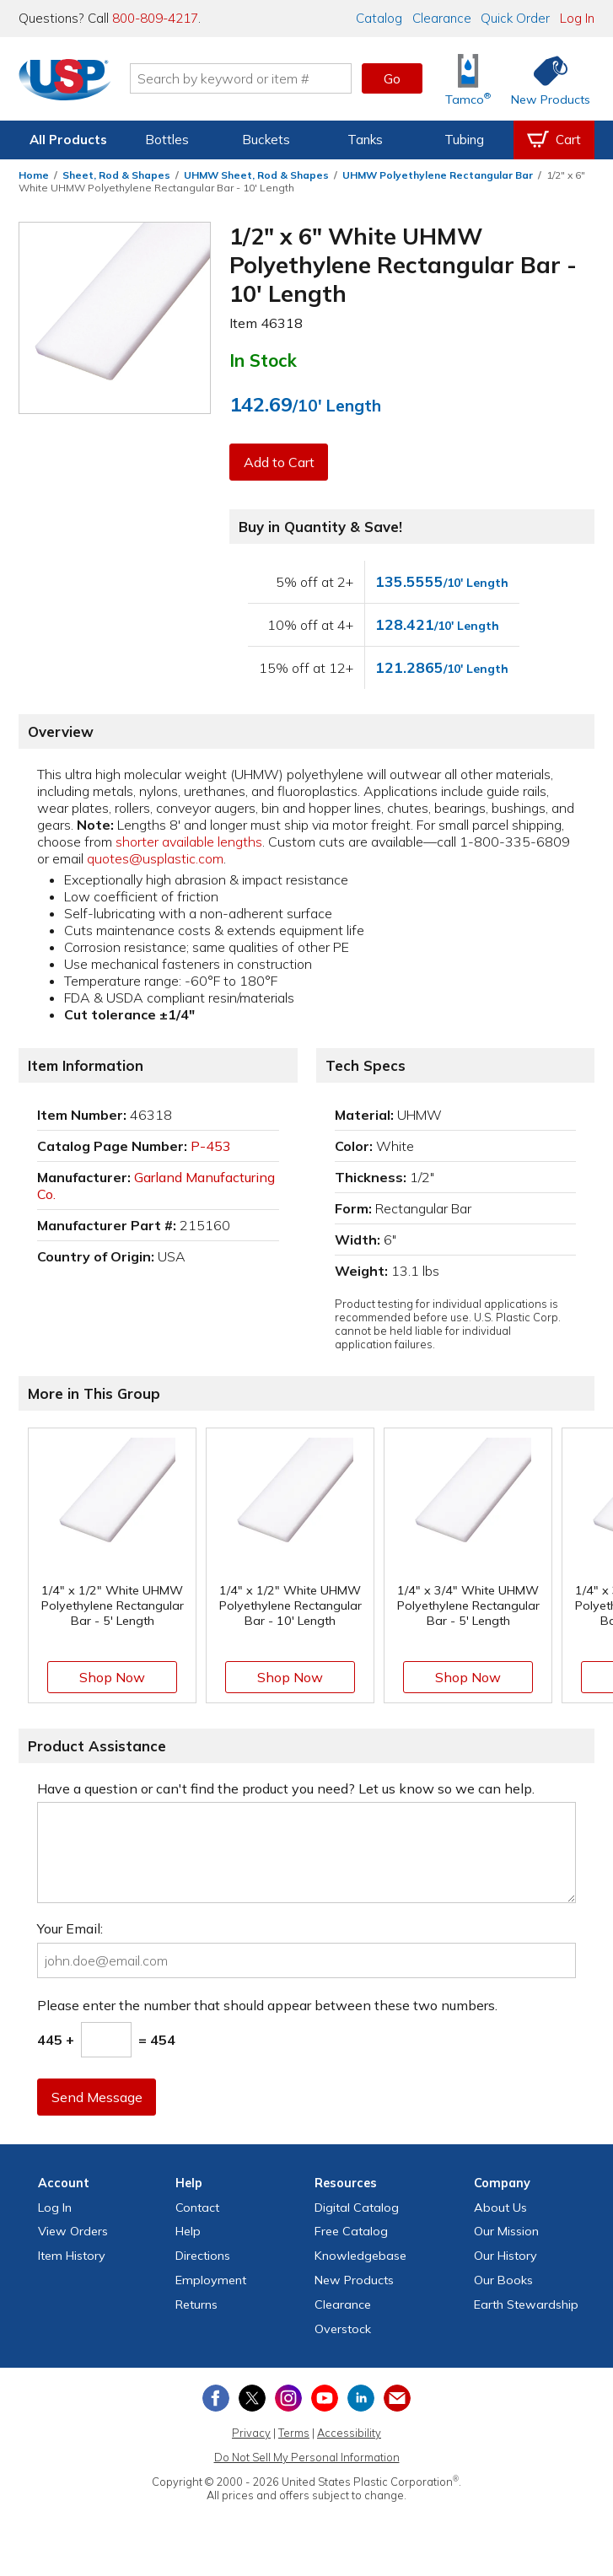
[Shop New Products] (544, 79)
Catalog (379, 18)
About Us (500, 2207)
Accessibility (349, 2432)
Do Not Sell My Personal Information (307, 2457)
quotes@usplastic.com (155, 858)
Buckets (266, 140)
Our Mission (506, 2231)
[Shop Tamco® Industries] (468, 79)
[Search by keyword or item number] (242, 78)
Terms (293, 2432)
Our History (505, 2255)
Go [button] (392, 78)
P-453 (211, 1145)
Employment (210, 2280)
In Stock (263, 360)
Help (188, 2231)
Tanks (365, 140)
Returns (196, 2304)
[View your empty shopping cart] (554, 140)
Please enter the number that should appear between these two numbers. (267, 2005)
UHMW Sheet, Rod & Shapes (256, 175)
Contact (197, 2207)
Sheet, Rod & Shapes (116, 175)
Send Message (96, 2097)
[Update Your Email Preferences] (397, 2398)
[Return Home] (66, 82)
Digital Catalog (357, 2207)
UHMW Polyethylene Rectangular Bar (437, 175)
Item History (71, 2255)
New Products (354, 2280)
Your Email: (70, 1928)
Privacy (251, 2432)
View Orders (73, 2231)
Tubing (464, 140)
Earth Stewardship (526, 2304)
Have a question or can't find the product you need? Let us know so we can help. (286, 1788)
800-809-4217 (155, 18)
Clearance (441, 18)
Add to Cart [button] (279, 462)
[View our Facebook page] (216, 2398)
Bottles (167, 140)
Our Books (503, 2280)
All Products (68, 140)
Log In (577, 18)
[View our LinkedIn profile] (361, 2398)
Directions (202, 2255)
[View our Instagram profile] (288, 2398)
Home (34, 175)
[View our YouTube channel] (324, 2398)
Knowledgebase (360, 2255)
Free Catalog (351, 2231)
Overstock (343, 2329)
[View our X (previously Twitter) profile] (252, 2398)
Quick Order (515, 18)
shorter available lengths (189, 841)
